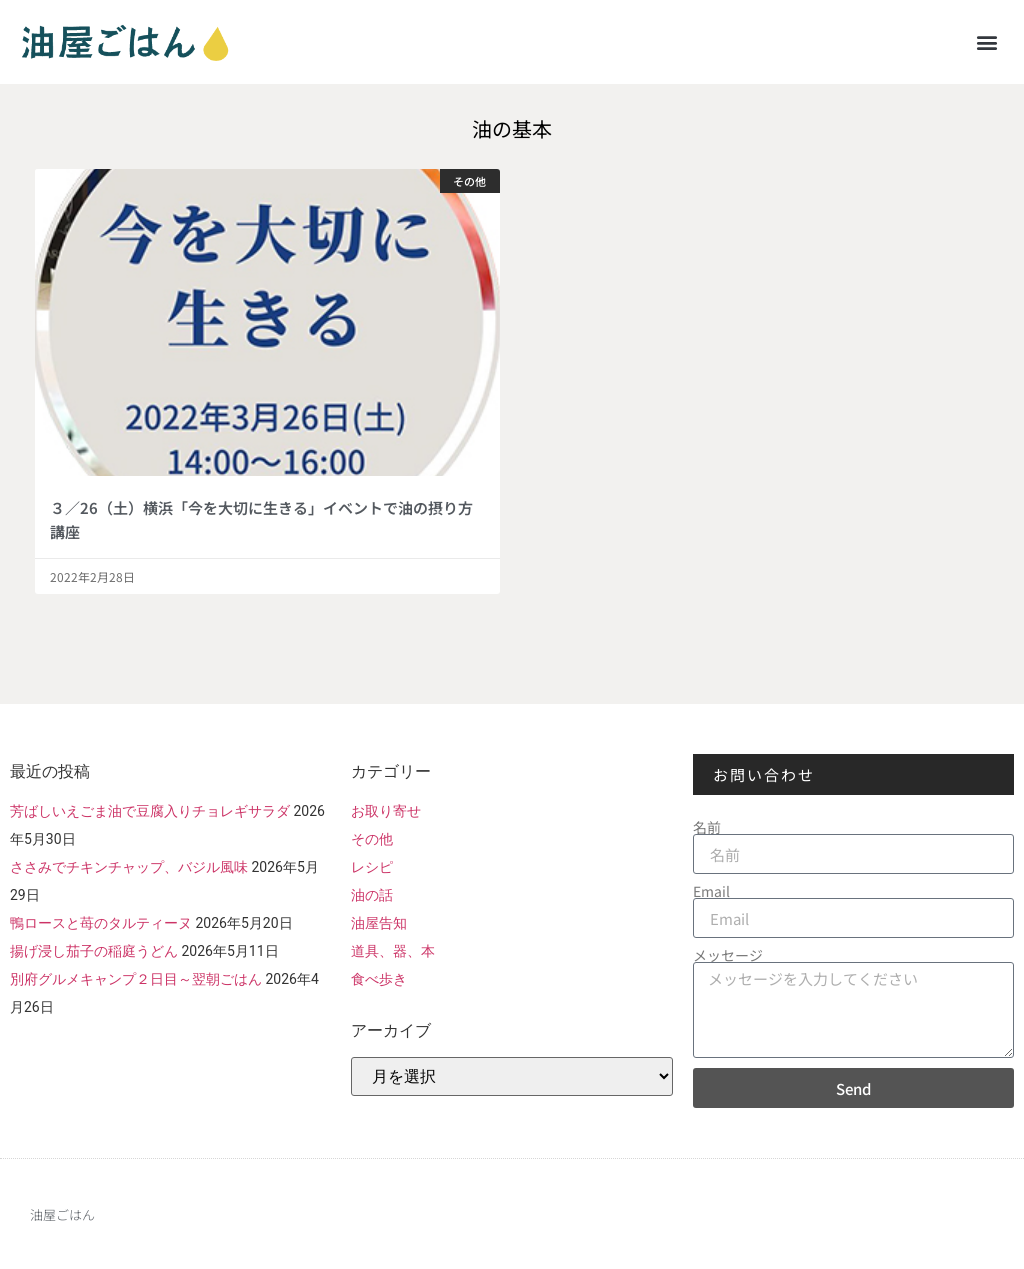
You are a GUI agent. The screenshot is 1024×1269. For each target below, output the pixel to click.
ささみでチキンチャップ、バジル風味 (129, 867)
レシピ (372, 867)
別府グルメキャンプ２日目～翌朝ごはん (136, 979)
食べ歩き (379, 979)
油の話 (372, 895)
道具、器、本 (393, 951)
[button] (987, 41)
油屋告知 (379, 923)
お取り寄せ (386, 811)
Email (711, 891)
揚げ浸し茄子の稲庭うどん (94, 951)
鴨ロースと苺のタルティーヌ (101, 923)
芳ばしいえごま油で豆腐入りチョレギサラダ (150, 811)
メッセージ (728, 955)
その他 (372, 839)
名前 (707, 827)
